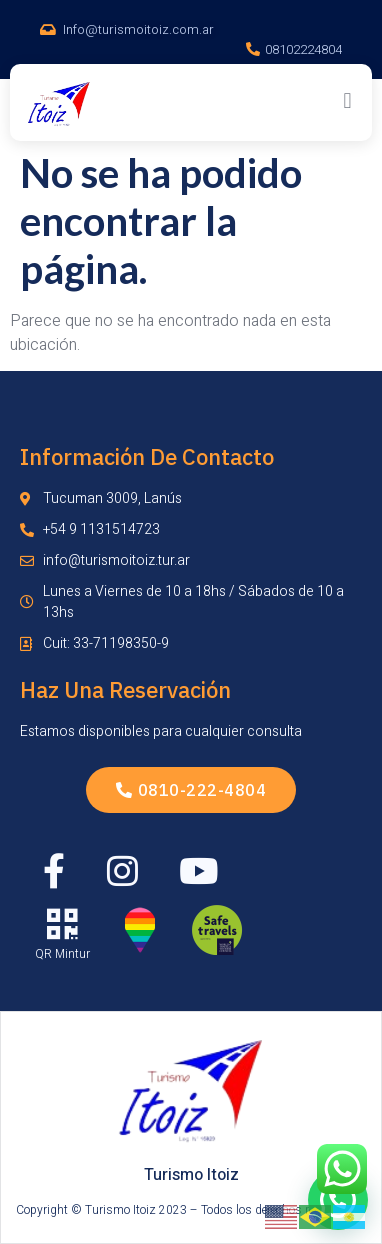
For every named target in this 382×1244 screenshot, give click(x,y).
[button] (347, 100)
